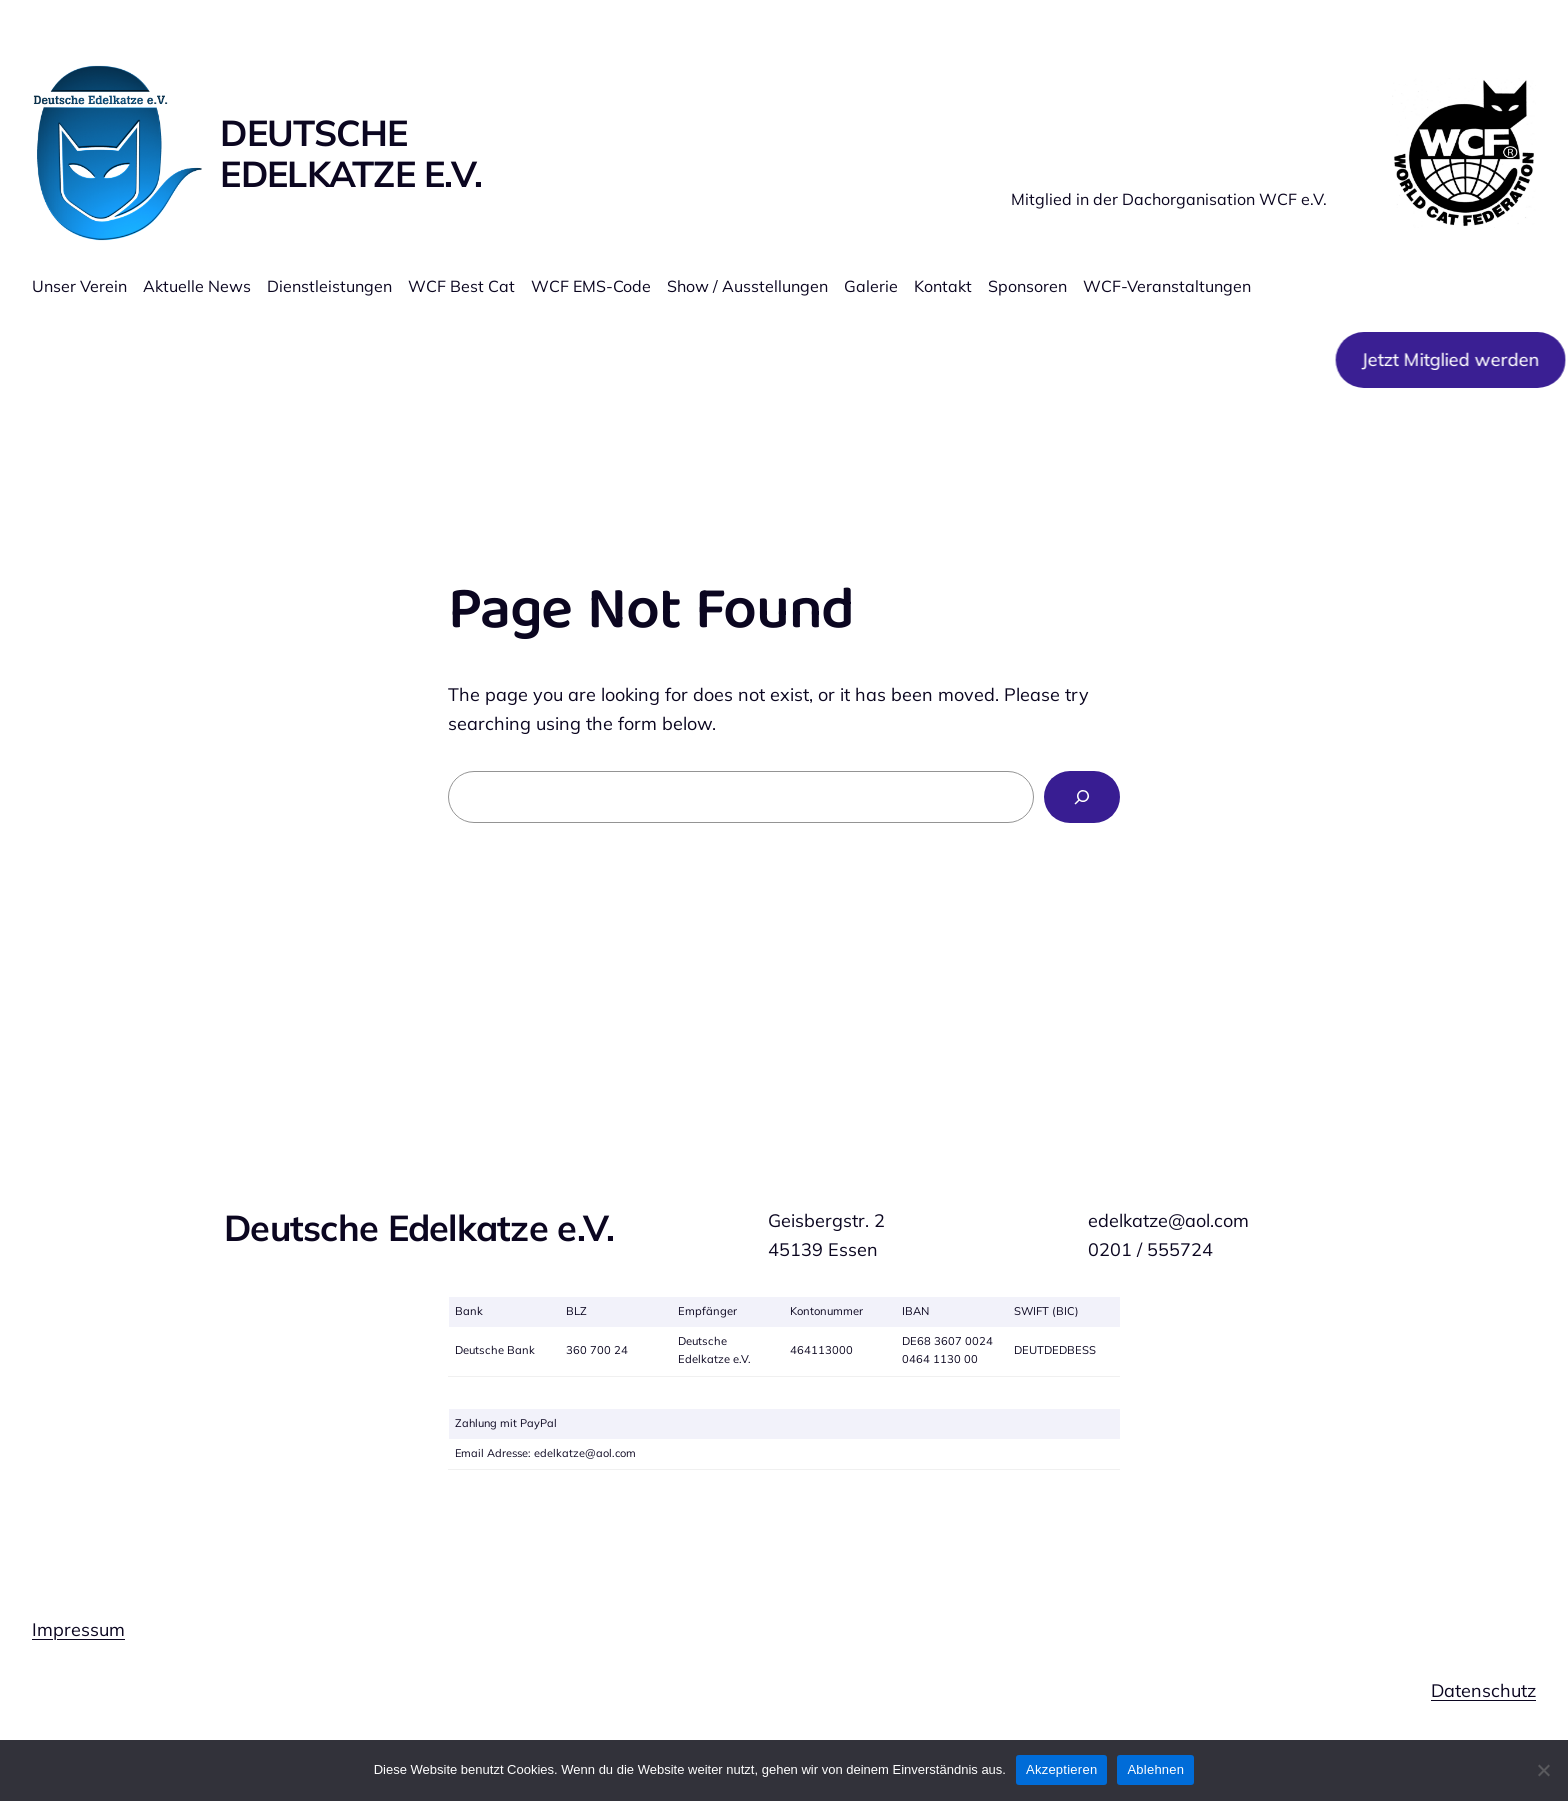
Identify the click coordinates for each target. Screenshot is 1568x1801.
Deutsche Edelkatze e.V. (351, 153)
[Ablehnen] (1543, 1770)
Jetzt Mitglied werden (1445, 359)
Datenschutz (1483, 1690)
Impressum (78, 1629)
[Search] (1082, 797)
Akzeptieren (1061, 1769)
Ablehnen (1155, 1769)
